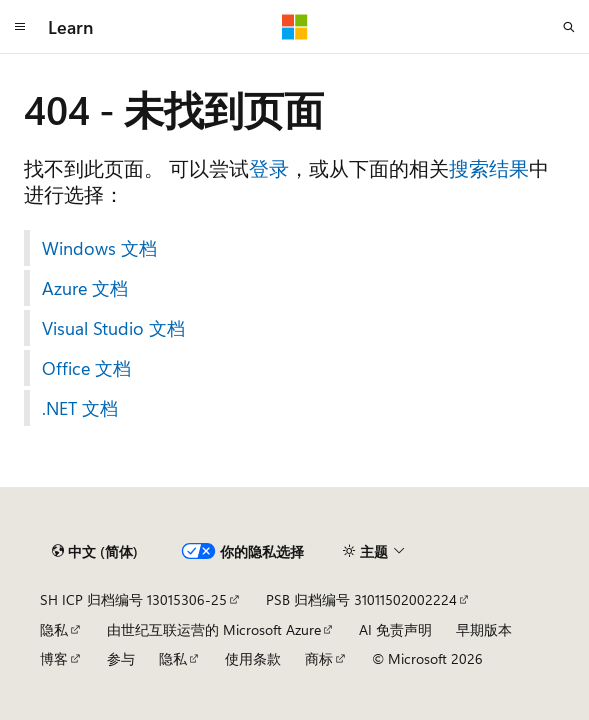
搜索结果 (489, 167)
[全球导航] (20, 27)
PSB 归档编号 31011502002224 (361, 599)
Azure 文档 (85, 288)
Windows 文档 (99, 248)
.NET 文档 (80, 408)
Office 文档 (86, 368)
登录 (269, 167)
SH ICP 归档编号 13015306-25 (133, 599)
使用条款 (253, 658)
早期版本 (484, 629)
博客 (54, 658)
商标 (319, 658)
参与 (121, 658)
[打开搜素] (569, 27)
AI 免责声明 (395, 629)
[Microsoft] (295, 27)
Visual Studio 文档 (113, 328)
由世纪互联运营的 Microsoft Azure (214, 629)
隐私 (54, 629)
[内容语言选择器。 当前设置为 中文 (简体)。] (95, 552)
